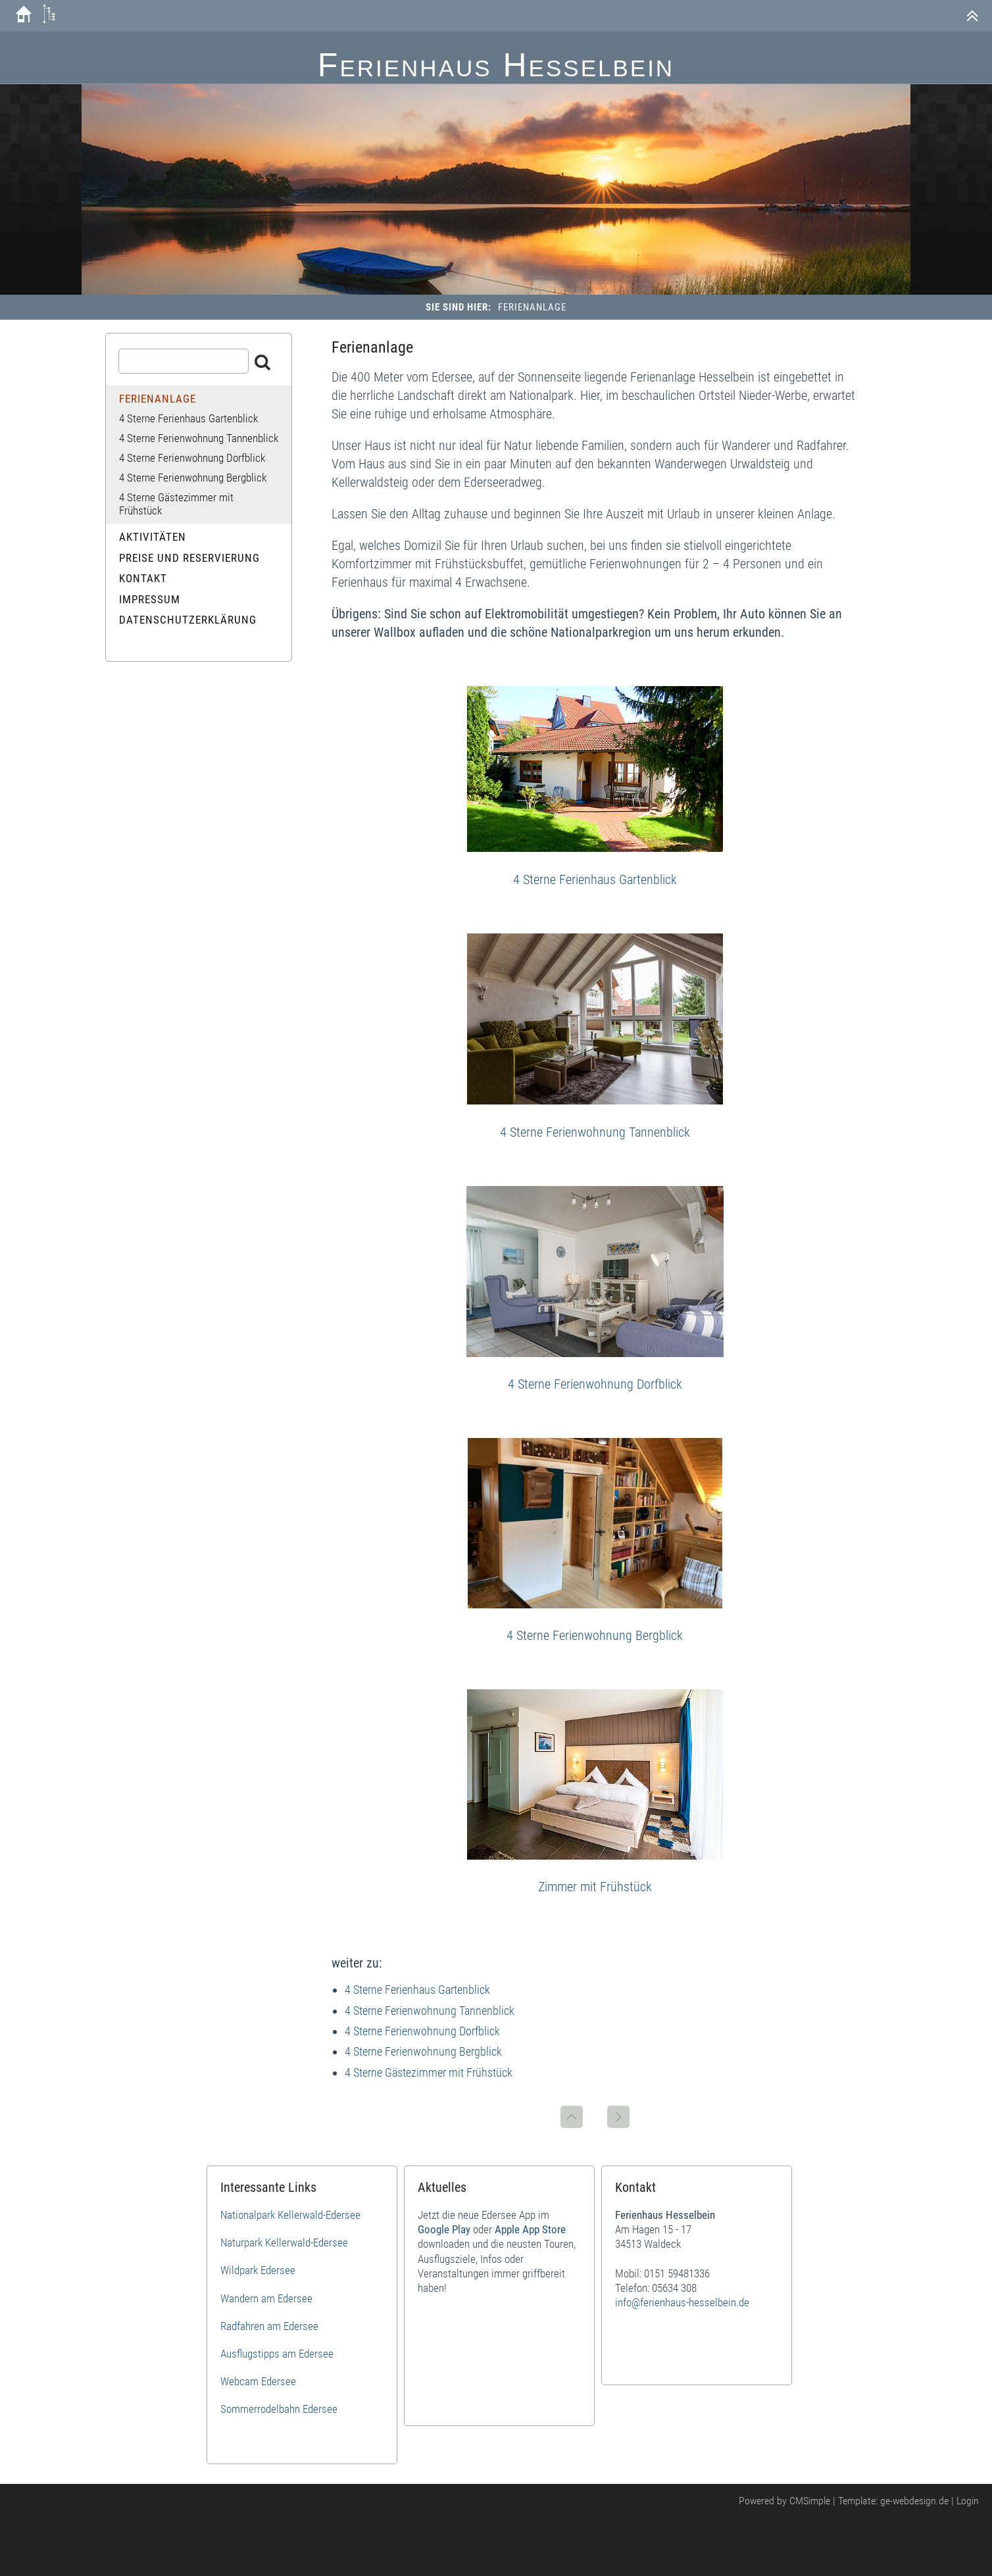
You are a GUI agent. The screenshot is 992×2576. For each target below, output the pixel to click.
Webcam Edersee (258, 2381)
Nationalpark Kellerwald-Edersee (290, 2214)
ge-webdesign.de (914, 2500)
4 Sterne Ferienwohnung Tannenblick (595, 1132)
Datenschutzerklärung (188, 619)
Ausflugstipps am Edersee (277, 2353)
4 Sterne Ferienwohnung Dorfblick (595, 1384)
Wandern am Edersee (266, 2298)
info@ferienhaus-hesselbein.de (682, 2302)
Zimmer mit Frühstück (595, 1887)
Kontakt (143, 578)
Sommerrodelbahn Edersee (278, 2408)
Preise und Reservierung (189, 557)
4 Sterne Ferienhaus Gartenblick (595, 879)
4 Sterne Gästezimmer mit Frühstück (428, 2072)
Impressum (149, 599)
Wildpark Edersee (257, 2270)
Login (967, 2500)
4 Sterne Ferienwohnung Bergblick (595, 1635)
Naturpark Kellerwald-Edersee (284, 2242)
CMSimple (809, 2500)
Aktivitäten (152, 536)
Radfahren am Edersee (269, 2326)
